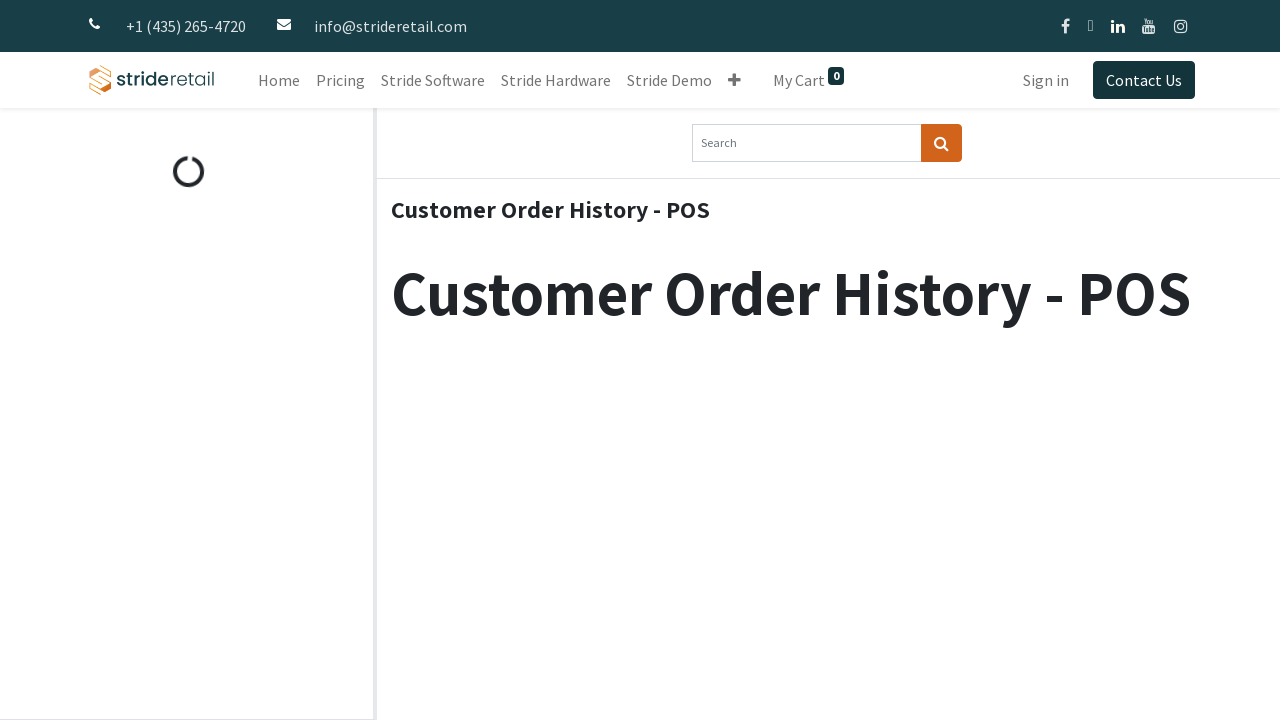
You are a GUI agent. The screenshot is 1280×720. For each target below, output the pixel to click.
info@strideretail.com (390, 26)
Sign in (1046, 80)
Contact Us (1144, 80)
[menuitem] (279, 80)
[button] (734, 80)
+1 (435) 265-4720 (186, 26)
